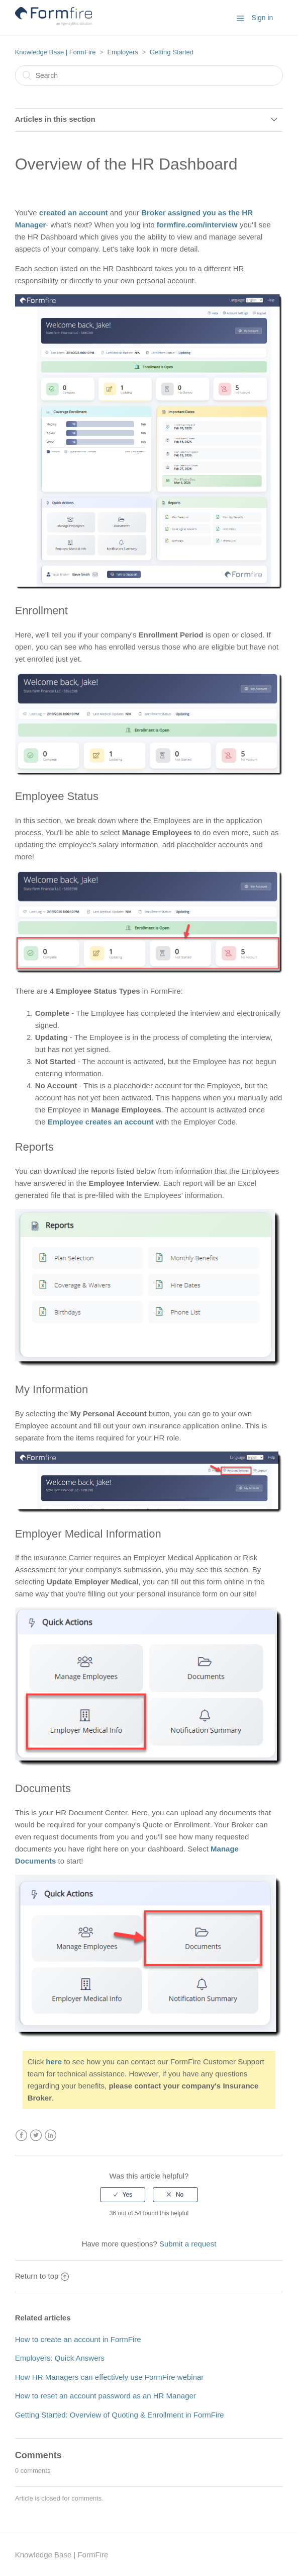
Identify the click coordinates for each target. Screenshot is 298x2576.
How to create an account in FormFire (78, 2339)
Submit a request (187, 2243)
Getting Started (171, 52)
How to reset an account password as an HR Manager (105, 2395)
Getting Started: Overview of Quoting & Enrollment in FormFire (119, 2414)
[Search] (149, 75)
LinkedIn (50, 2135)
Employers (122, 52)
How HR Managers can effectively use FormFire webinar (109, 2377)
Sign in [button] (262, 18)
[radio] (122, 2194)
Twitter (36, 2135)
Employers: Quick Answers (60, 2358)
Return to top (42, 2276)
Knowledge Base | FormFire (55, 52)
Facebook (21, 2135)
